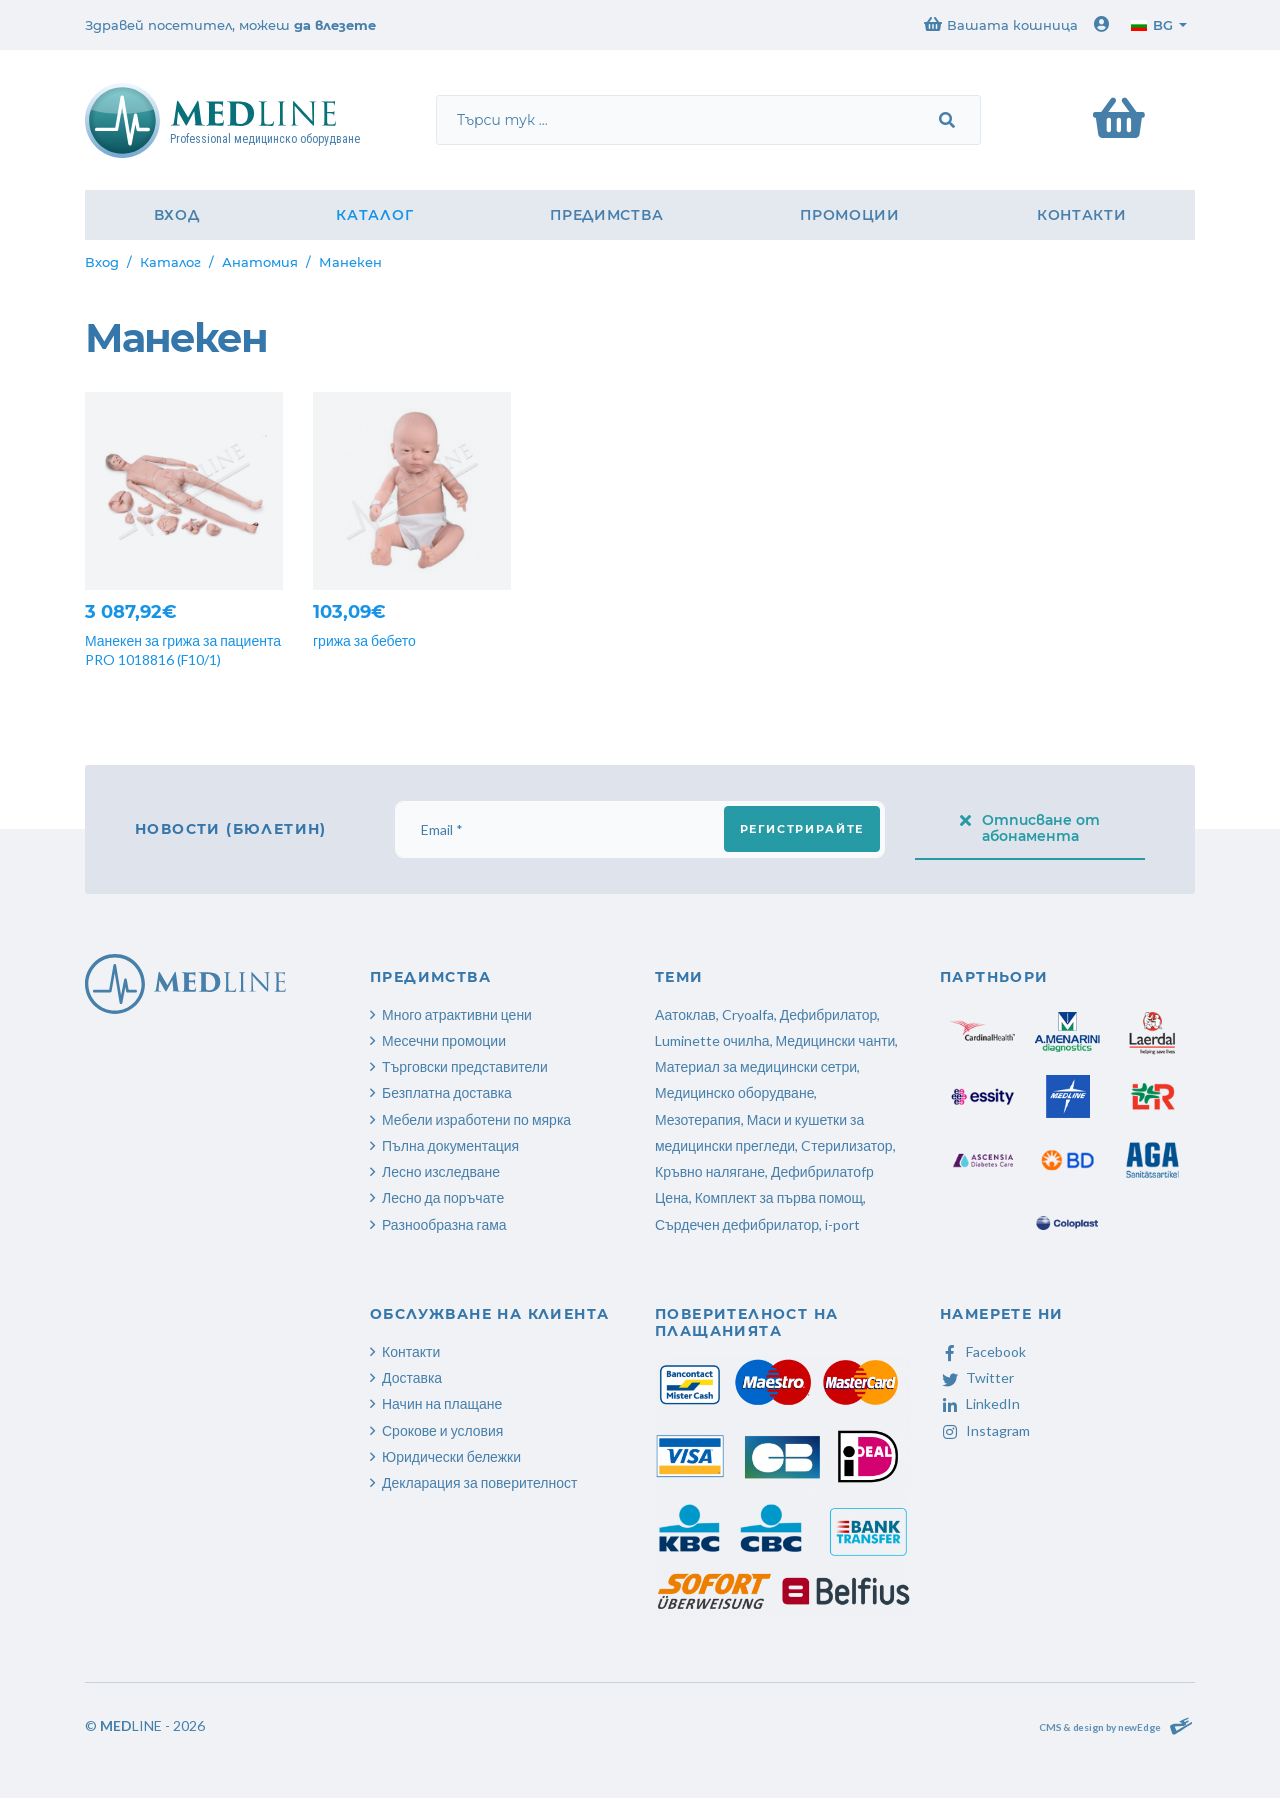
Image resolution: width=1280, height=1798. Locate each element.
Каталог (374, 215)
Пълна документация (450, 1145)
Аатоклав (685, 1014)
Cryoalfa (748, 1014)
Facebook (983, 1351)
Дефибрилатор (829, 1014)
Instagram (985, 1430)
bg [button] (1152, 25)
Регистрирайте (802, 829)
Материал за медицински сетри (756, 1066)
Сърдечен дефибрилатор (737, 1224)
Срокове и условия (442, 1430)
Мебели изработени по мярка (476, 1119)
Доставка (412, 1377)
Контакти (1082, 215)
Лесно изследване (441, 1171)
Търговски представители (465, 1066)
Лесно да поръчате (443, 1197)
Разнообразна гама (444, 1224)
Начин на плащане (442, 1403)
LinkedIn (980, 1403)
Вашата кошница (1001, 24)
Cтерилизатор (846, 1145)
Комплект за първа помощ (779, 1197)
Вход (177, 215)
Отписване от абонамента (1030, 828)
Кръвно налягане (710, 1171)
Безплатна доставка (447, 1092)
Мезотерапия (698, 1119)
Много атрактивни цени (457, 1014)
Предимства (606, 215)
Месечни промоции (444, 1040)
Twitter (977, 1377)
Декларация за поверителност (479, 1482)
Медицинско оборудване (734, 1092)
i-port (842, 1224)
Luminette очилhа (712, 1040)
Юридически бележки (451, 1456)
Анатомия (260, 262)
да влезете (335, 25)
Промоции (850, 215)
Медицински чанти (836, 1040)
